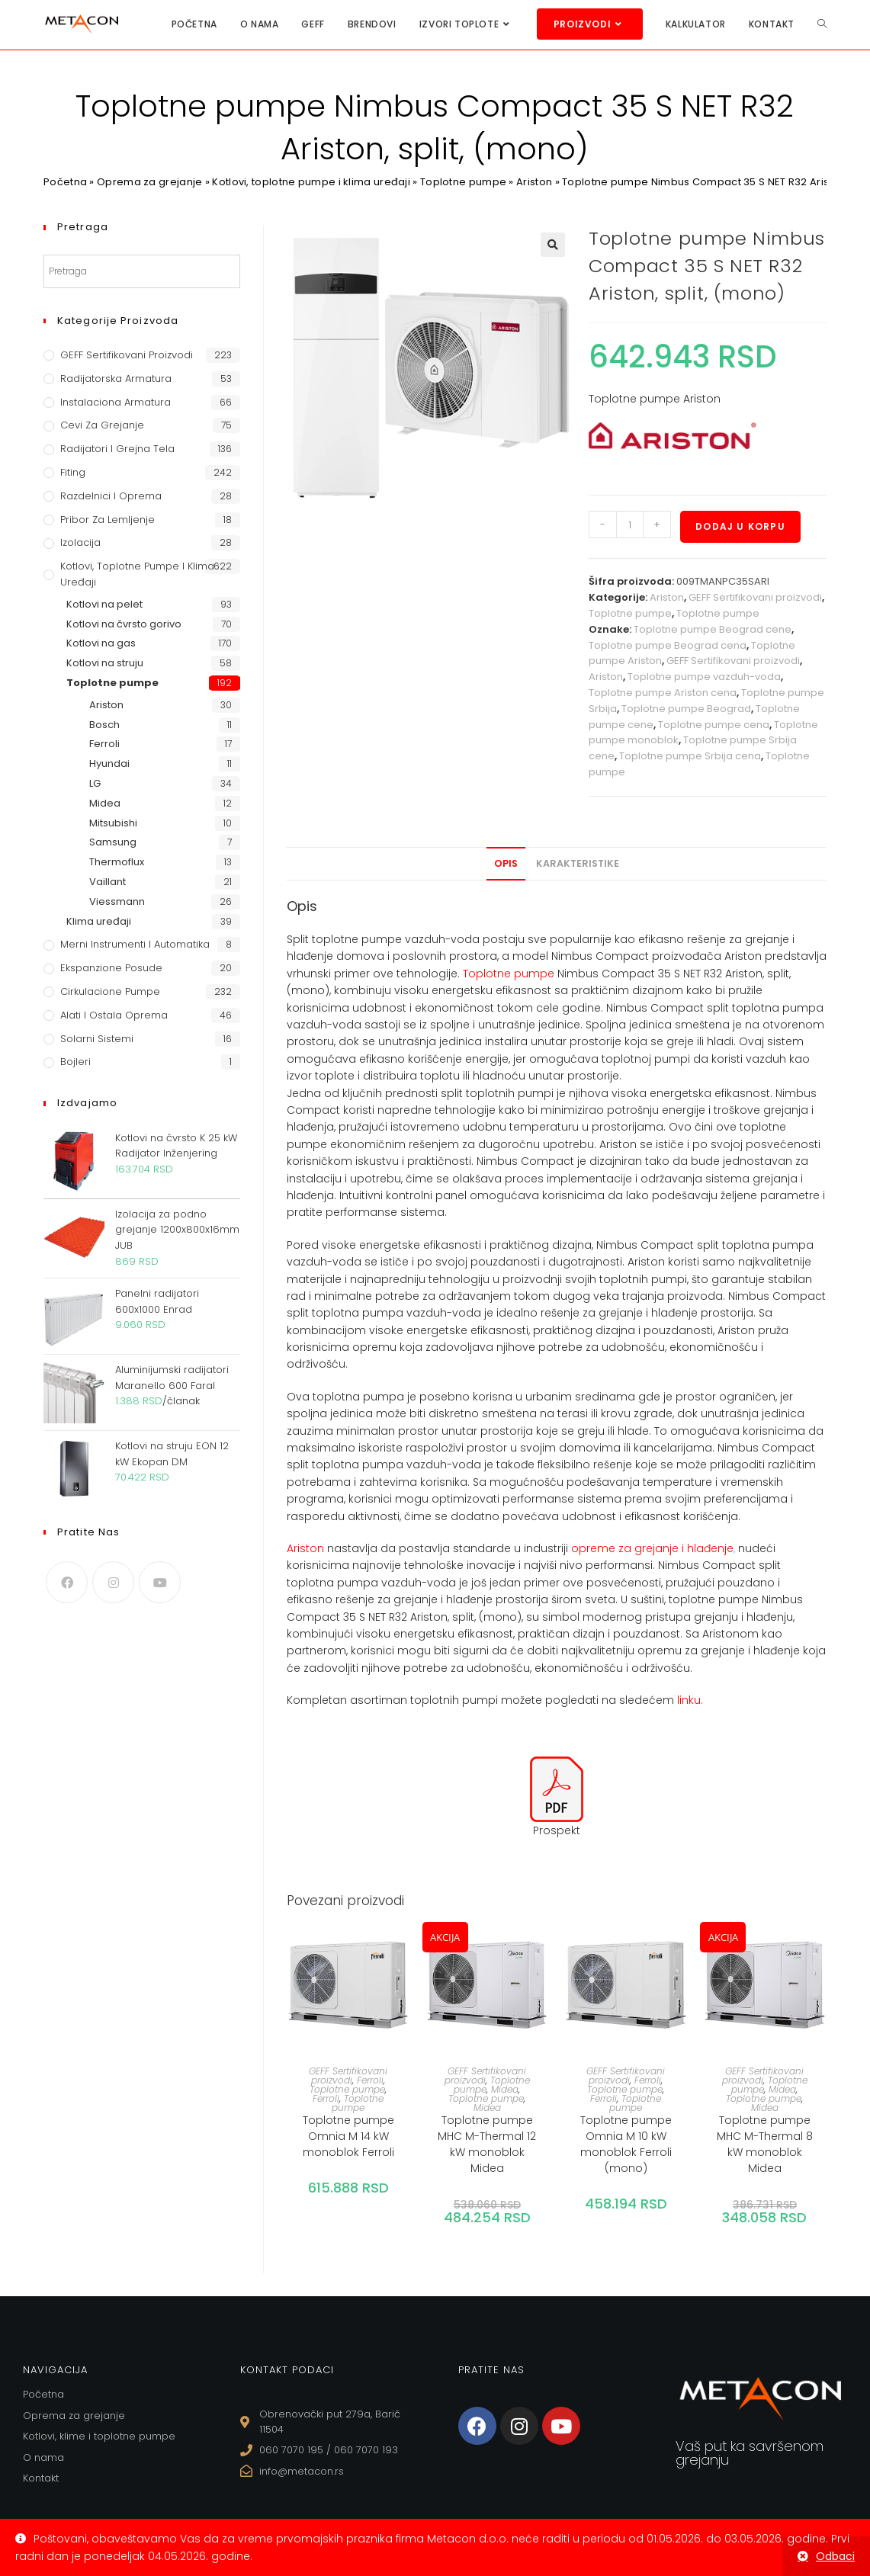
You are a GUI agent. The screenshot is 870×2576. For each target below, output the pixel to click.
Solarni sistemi (96, 1038)
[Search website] (822, 24)
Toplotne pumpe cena (713, 724)
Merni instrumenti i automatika (135, 944)
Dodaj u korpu (740, 526)
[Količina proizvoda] (630, 524)
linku (689, 1700)
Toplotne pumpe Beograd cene (712, 629)
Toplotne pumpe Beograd (686, 708)
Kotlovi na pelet (104, 604)
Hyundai (109, 763)
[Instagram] (113, 1582)
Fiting (72, 472)
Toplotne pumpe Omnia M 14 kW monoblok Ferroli (348, 2136)
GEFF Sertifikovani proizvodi (755, 597)
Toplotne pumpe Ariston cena (663, 692)
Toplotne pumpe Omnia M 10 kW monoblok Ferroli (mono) (626, 2144)
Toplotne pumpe (463, 182)
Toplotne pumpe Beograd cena (667, 645)
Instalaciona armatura (115, 402)
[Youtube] (160, 1582)
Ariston (534, 182)
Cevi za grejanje (102, 425)
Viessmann (117, 901)
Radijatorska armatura (116, 378)
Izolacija (80, 542)
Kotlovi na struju (104, 663)
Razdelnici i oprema (111, 496)
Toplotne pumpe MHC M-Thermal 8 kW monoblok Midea (765, 2144)
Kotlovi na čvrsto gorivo (123, 624)
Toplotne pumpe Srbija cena (690, 756)
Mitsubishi (113, 823)
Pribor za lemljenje (107, 519)
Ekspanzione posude (111, 968)
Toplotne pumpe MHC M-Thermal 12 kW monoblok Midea (487, 2144)
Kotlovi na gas (101, 643)
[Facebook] (67, 1582)
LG (95, 783)
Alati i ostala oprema (114, 1015)
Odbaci (835, 2556)
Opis (506, 863)
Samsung (112, 842)
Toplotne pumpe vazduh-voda (704, 676)
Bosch (104, 724)
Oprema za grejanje (149, 182)
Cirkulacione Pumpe (110, 991)
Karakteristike (577, 863)
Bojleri (75, 1061)
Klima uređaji (98, 921)
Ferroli (370, 2080)
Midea (504, 2089)
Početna (65, 182)
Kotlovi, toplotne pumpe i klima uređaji (311, 182)
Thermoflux (116, 862)
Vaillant (107, 881)
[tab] (505, 864)
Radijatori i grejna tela (117, 448)
